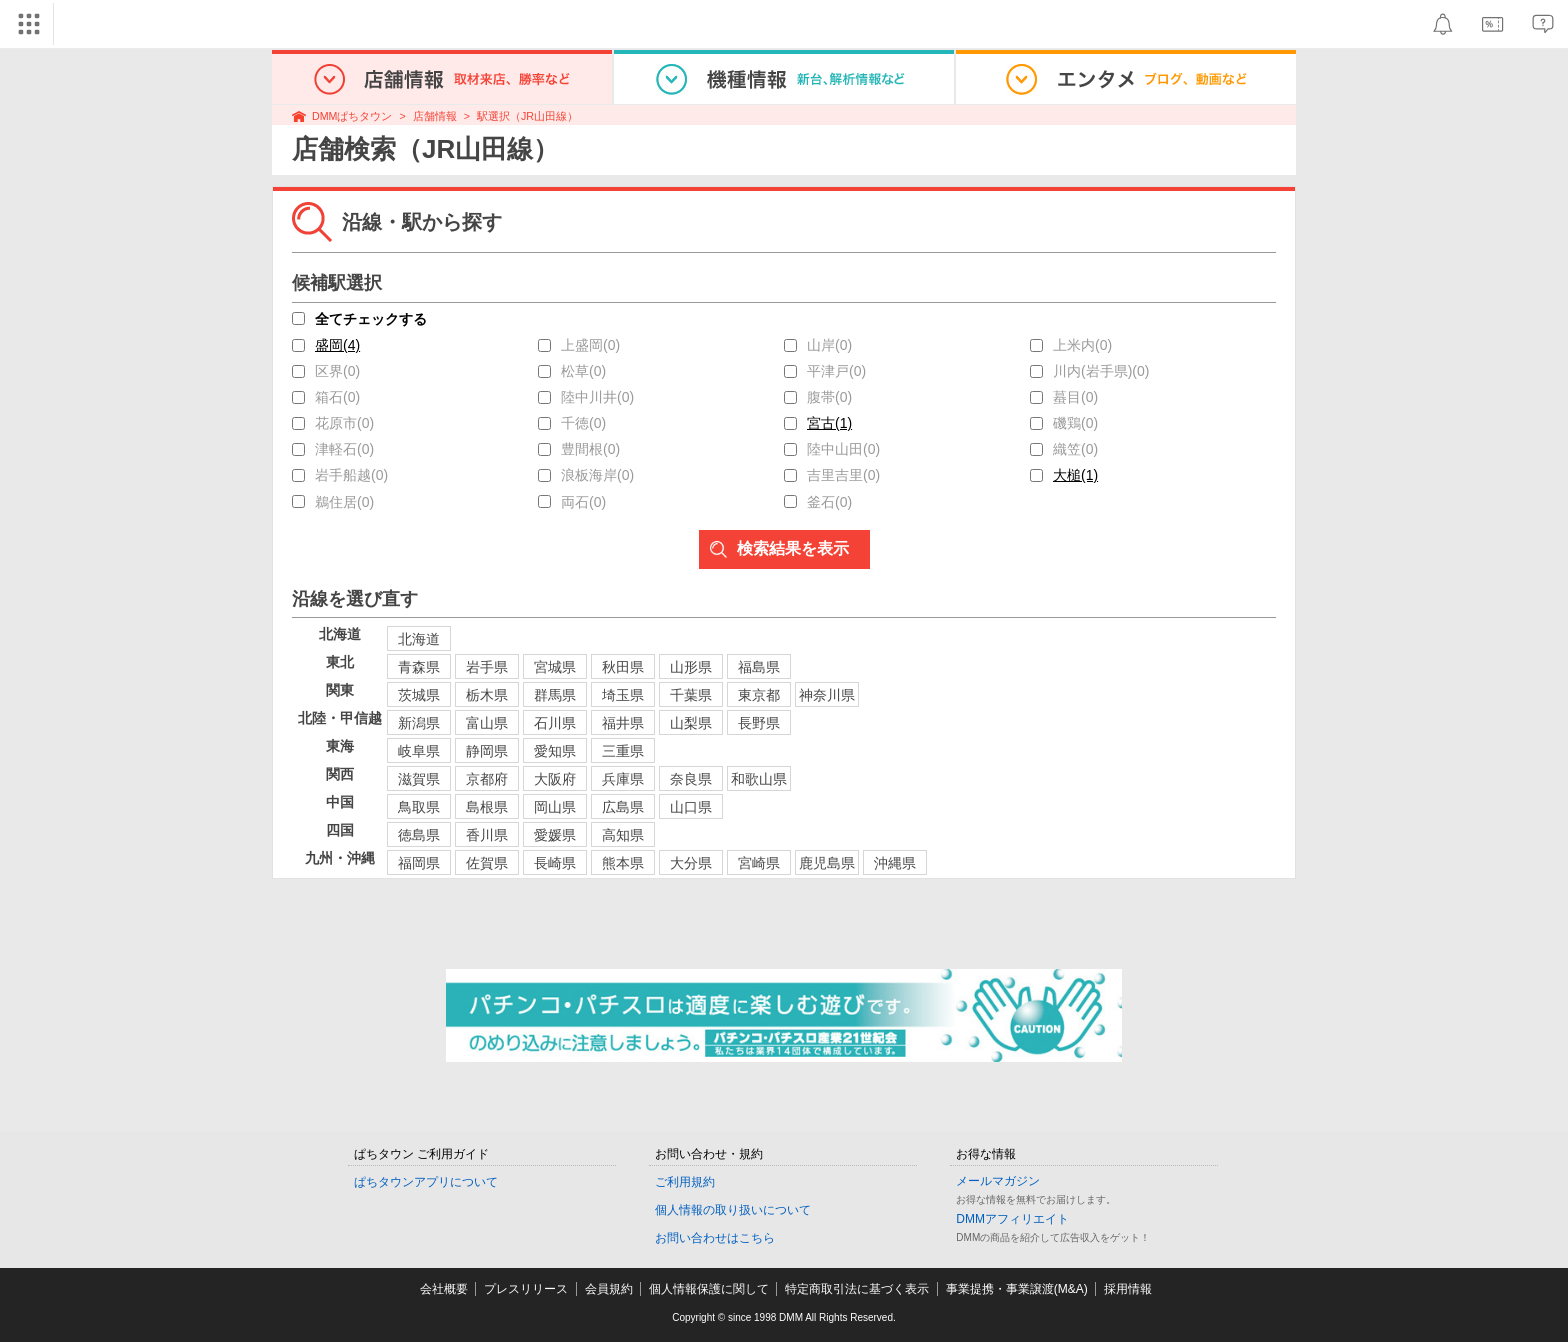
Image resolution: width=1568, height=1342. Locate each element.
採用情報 (1128, 1289)
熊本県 (623, 863)
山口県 (691, 807)
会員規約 (609, 1289)
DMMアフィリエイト (1012, 1219)
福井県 (623, 723)
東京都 (759, 695)
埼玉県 (623, 695)
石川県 (555, 723)
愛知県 (555, 751)
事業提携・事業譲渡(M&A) (1017, 1289)
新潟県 (419, 723)
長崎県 (555, 863)
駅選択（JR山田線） (527, 116)
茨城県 (419, 695)
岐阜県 (419, 751)
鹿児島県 (827, 863)
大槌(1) (1075, 475)
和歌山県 (759, 779)
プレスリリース (526, 1289)
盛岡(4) (337, 345)
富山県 (487, 723)
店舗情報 (435, 116)
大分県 (691, 863)
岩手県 (487, 667)
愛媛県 (555, 835)
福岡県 (419, 863)
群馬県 (555, 695)
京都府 (487, 779)
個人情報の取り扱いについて (733, 1210)
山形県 (691, 667)
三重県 (623, 751)
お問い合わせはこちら (715, 1238)
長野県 (759, 723)
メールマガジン (998, 1181)
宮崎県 (759, 863)
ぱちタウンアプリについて (426, 1182)
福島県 (759, 667)
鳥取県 (419, 807)
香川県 (487, 835)
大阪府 (555, 779)
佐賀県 (487, 863)
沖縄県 (895, 863)
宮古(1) (829, 423)
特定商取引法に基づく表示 (857, 1289)
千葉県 (691, 695)
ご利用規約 (685, 1182)
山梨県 (691, 723)
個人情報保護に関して (709, 1289)
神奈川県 (827, 695)
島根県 (487, 807)
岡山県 (555, 807)
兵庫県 (623, 779)
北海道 (419, 639)
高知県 (623, 835)
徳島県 (419, 835)
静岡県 (487, 751)
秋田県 (623, 667)
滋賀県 (419, 779)
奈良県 (691, 779)
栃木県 (487, 695)
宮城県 (555, 667)
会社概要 (444, 1289)
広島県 (623, 807)
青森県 (419, 667)
